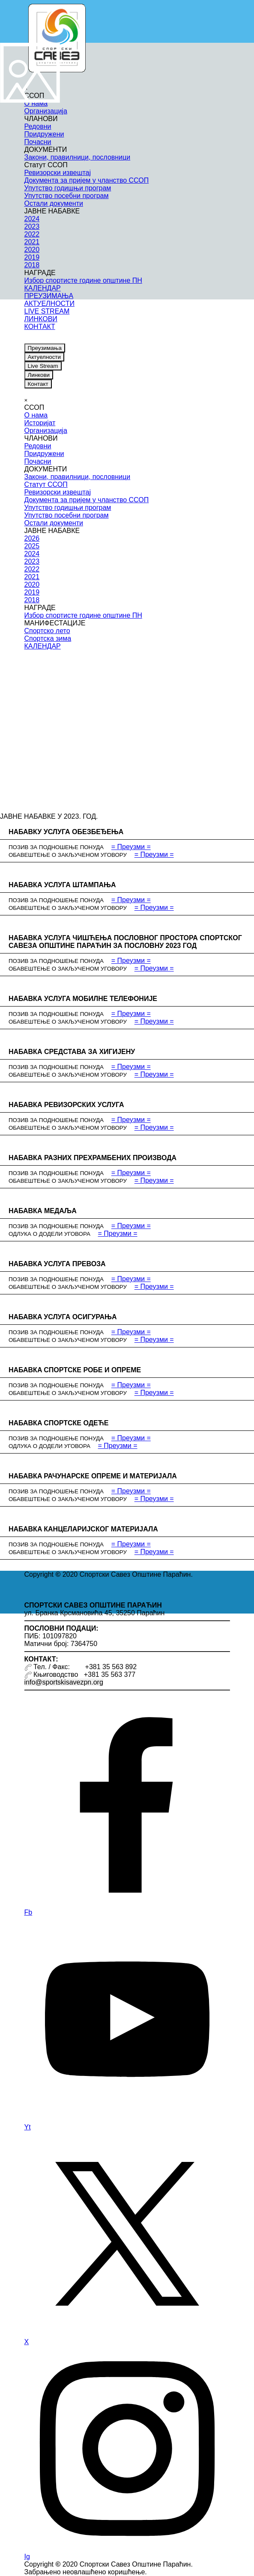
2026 (32, 538)
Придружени (44, 453)
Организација (45, 430)
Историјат (40, 422)
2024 (32, 553)
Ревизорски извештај (57, 492)
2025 (32, 546)
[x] (59, 337)
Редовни (37, 446)
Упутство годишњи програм (67, 507)
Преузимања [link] (45, 348)
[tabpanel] (127, 1574)
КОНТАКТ (39, 326)
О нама (36, 415)
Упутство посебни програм (66, 515)
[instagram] (73, 337)
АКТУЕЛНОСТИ (49, 303)
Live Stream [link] (43, 366)
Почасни (37, 461)
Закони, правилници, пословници (77, 476)
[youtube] (45, 337)
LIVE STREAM (47, 311)
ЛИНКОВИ (40, 319)
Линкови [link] (39, 375)
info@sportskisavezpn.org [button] (63, 1682)
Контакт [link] (38, 384)
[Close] (26, 400)
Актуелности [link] (44, 357)
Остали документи (53, 523)
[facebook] (30, 337)
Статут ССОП (46, 484)
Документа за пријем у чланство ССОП (86, 499)
